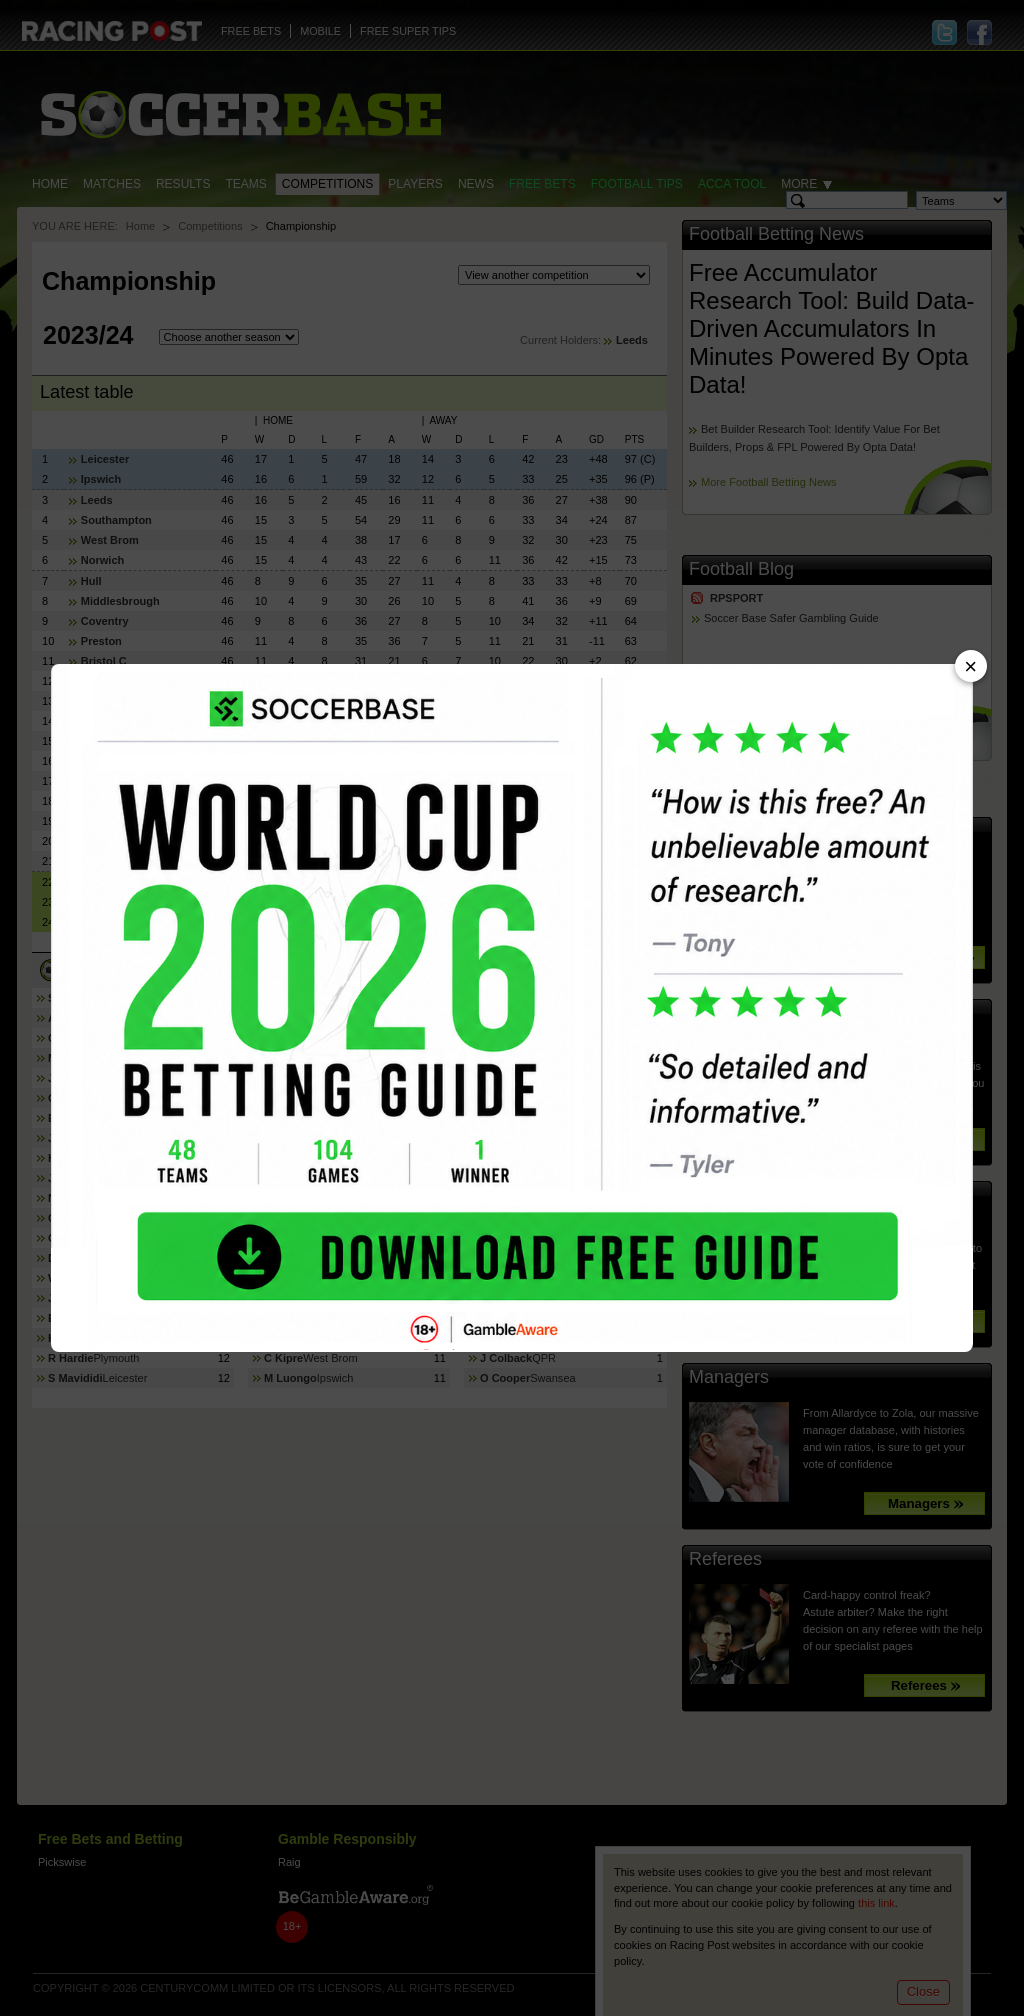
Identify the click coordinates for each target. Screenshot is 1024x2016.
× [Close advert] (970, 666)
